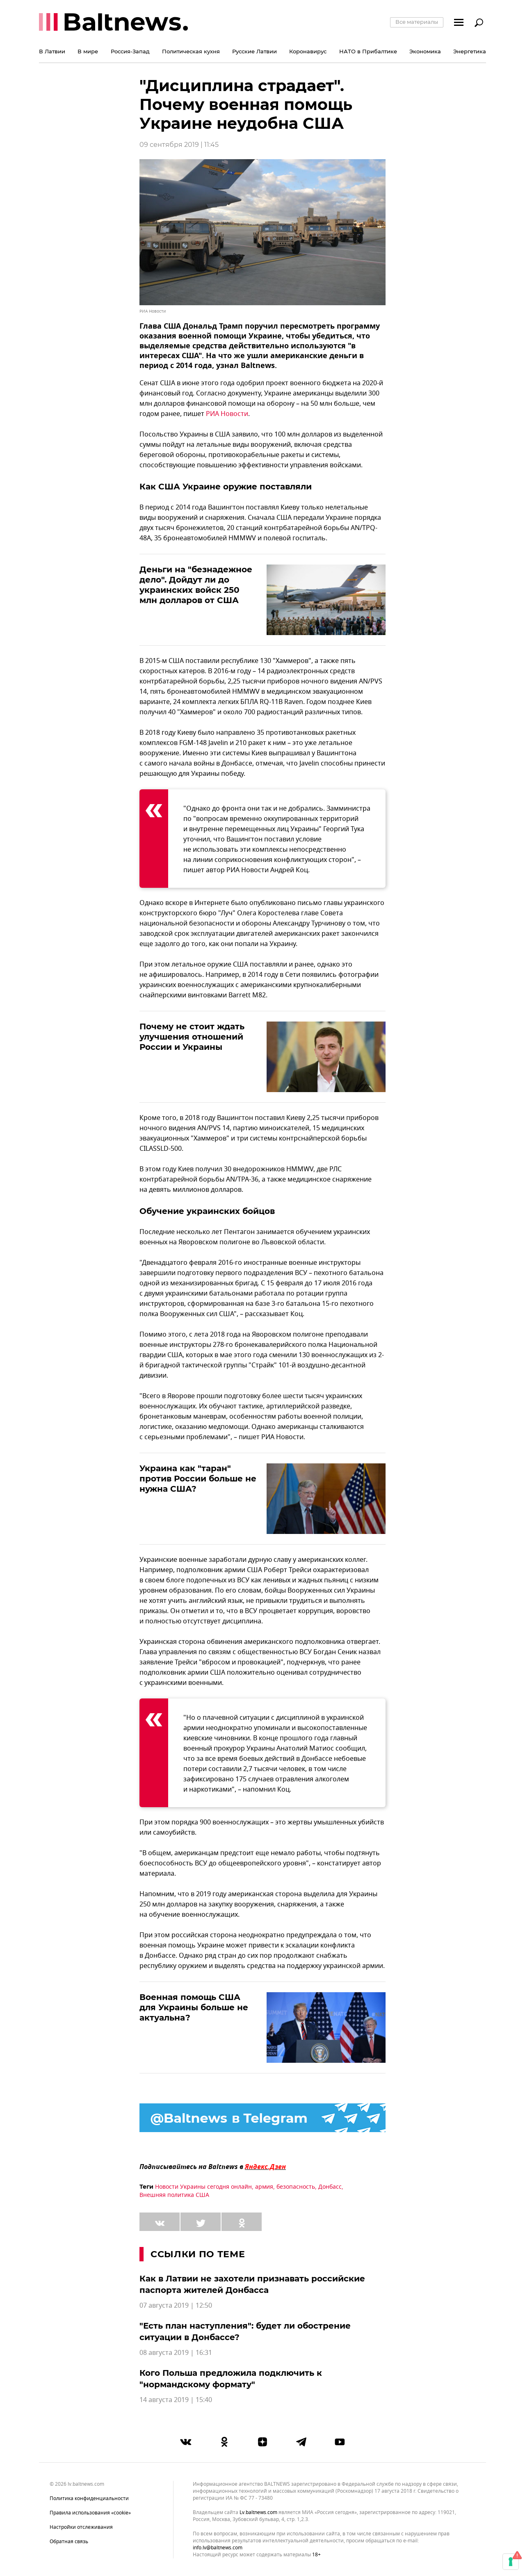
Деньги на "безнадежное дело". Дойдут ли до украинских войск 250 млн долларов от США (195, 585)
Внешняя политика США (174, 2195)
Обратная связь (69, 2541)
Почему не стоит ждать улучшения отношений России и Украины (191, 1037)
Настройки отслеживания (81, 2527)
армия (264, 2187)
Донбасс (330, 2187)
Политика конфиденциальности (89, 2498)
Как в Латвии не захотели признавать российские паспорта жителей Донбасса (252, 2284)
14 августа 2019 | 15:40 (175, 2400)
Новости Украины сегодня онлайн (203, 2187)
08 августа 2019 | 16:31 (175, 2353)
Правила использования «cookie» (90, 2513)
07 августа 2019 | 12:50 (175, 2306)
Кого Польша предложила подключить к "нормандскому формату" (230, 2378)
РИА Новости (227, 414)
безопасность (295, 2187)
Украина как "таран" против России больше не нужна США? (197, 1478)
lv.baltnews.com (258, 2512)
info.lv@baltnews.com (217, 2547)
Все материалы (416, 21)
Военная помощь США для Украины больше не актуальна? (193, 2007)
